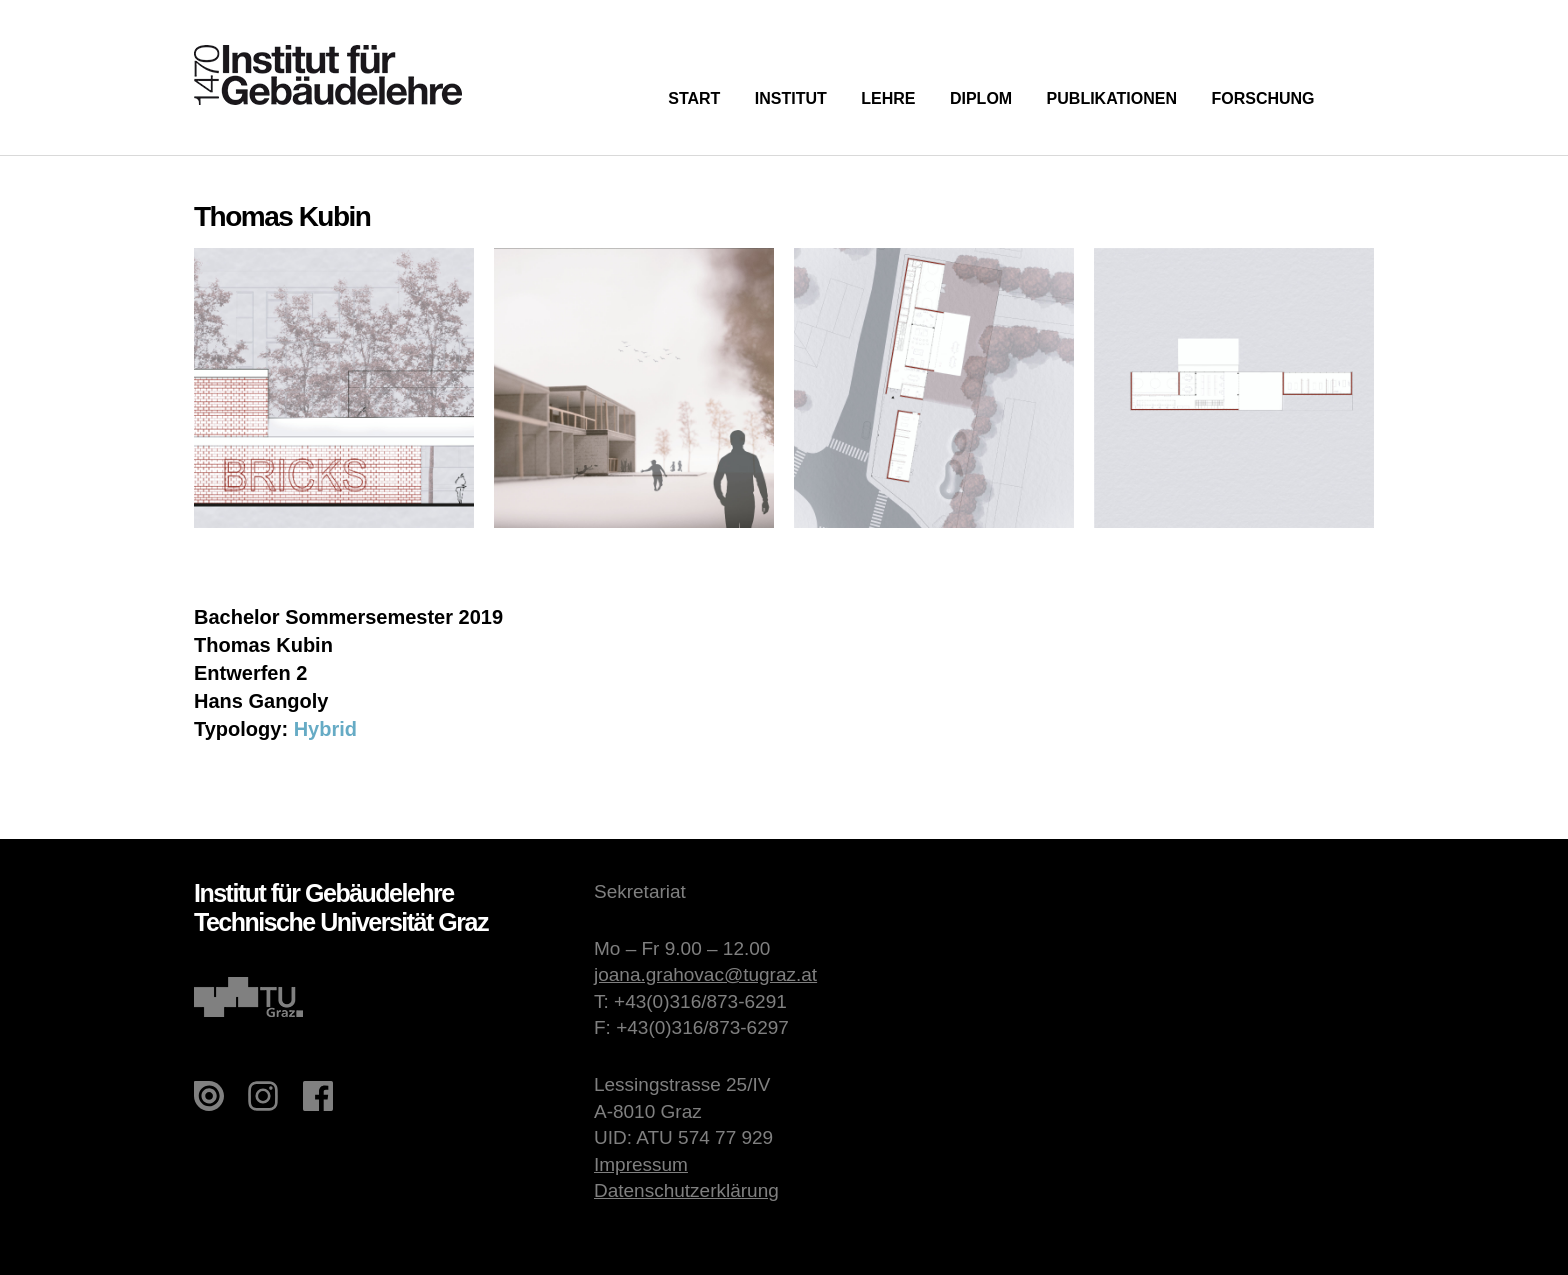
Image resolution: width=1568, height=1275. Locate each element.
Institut (791, 98)
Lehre (888, 98)
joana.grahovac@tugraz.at (705, 974)
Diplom (981, 98)
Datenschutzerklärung (686, 1190)
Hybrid (325, 729)
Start (694, 98)
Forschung (1262, 98)
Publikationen (1112, 98)
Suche (1361, 96)
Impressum (641, 1164)
